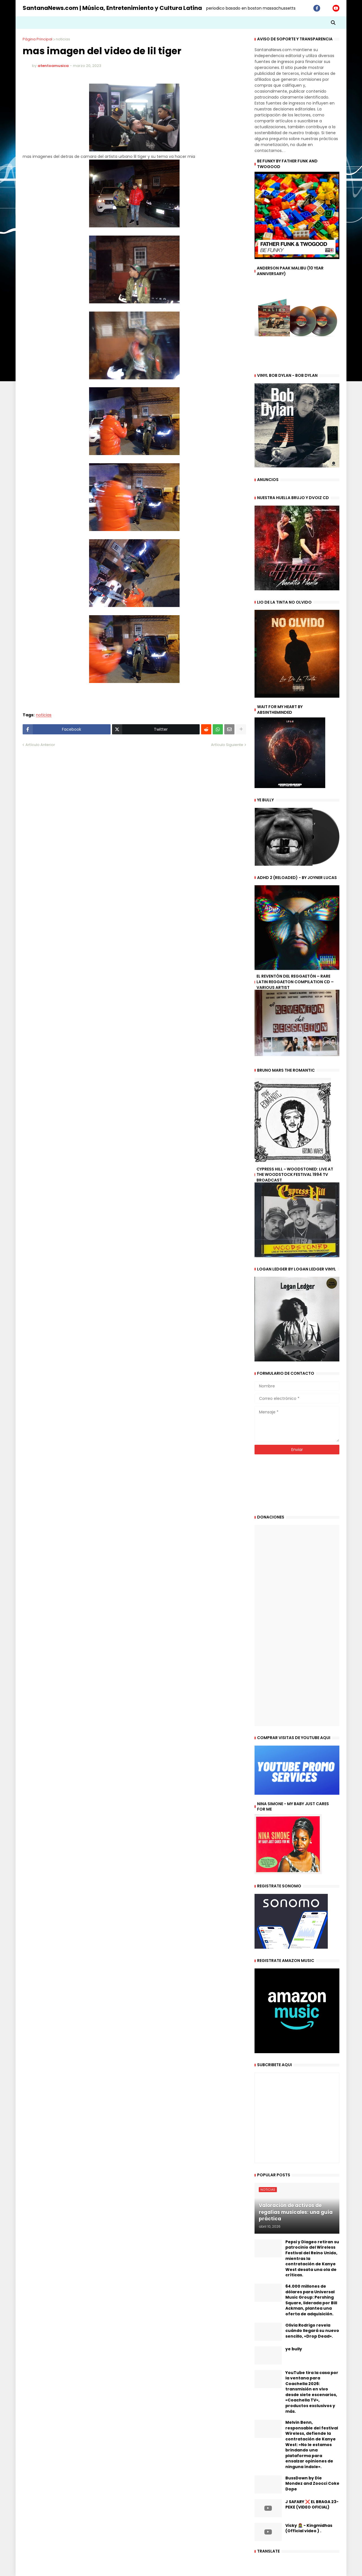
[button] (333, 22)
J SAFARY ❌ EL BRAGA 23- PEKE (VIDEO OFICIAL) (312, 2504)
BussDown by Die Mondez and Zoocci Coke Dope (312, 2483)
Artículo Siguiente (227, 745)
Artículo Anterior (40, 745)
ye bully (293, 2349)
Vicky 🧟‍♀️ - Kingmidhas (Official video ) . (308, 2528)
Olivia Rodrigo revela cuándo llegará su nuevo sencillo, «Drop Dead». (312, 2331)
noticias (63, 39)
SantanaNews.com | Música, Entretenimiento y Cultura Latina (112, 8)
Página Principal (37, 39)
